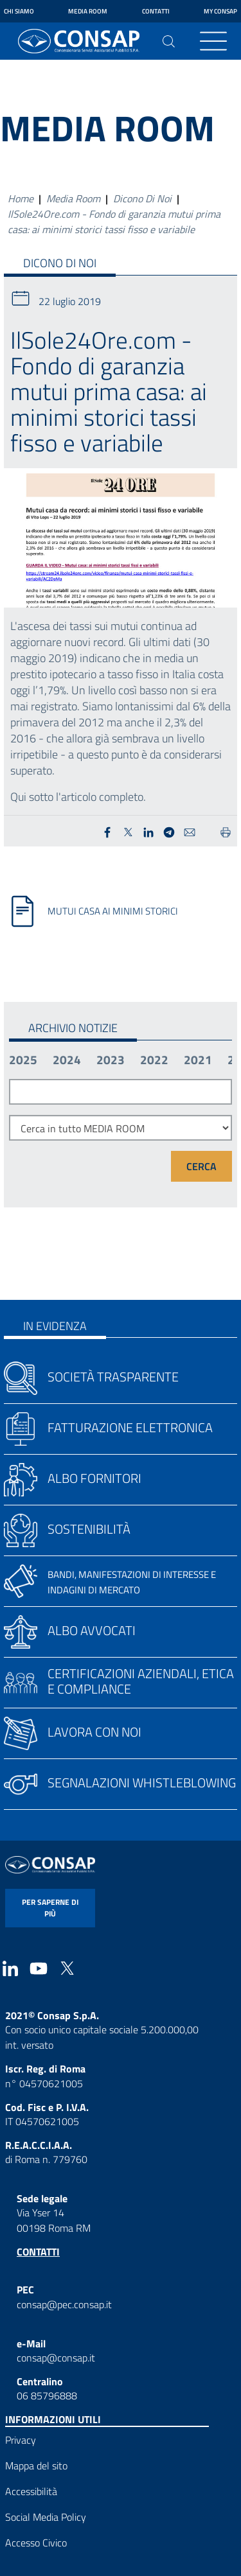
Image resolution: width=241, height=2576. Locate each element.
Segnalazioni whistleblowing (142, 1782)
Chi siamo (19, 11)
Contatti (156, 11)
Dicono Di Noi (142, 198)
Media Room (87, 11)
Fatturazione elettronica (130, 1427)
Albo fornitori (94, 1478)
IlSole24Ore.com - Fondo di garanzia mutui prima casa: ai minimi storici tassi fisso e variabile (114, 221)
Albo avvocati (92, 1630)
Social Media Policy (45, 2517)
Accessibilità (31, 2491)
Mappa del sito (36, 2465)
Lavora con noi (94, 1732)
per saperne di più (50, 1908)
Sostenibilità (89, 1529)
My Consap (220, 11)
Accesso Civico (36, 2542)
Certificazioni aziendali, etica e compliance (141, 1681)
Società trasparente (113, 1377)
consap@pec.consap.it (64, 2304)
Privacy (20, 2440)
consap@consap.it (56, 2357)
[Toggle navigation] (213, 41)
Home (20, 198)
